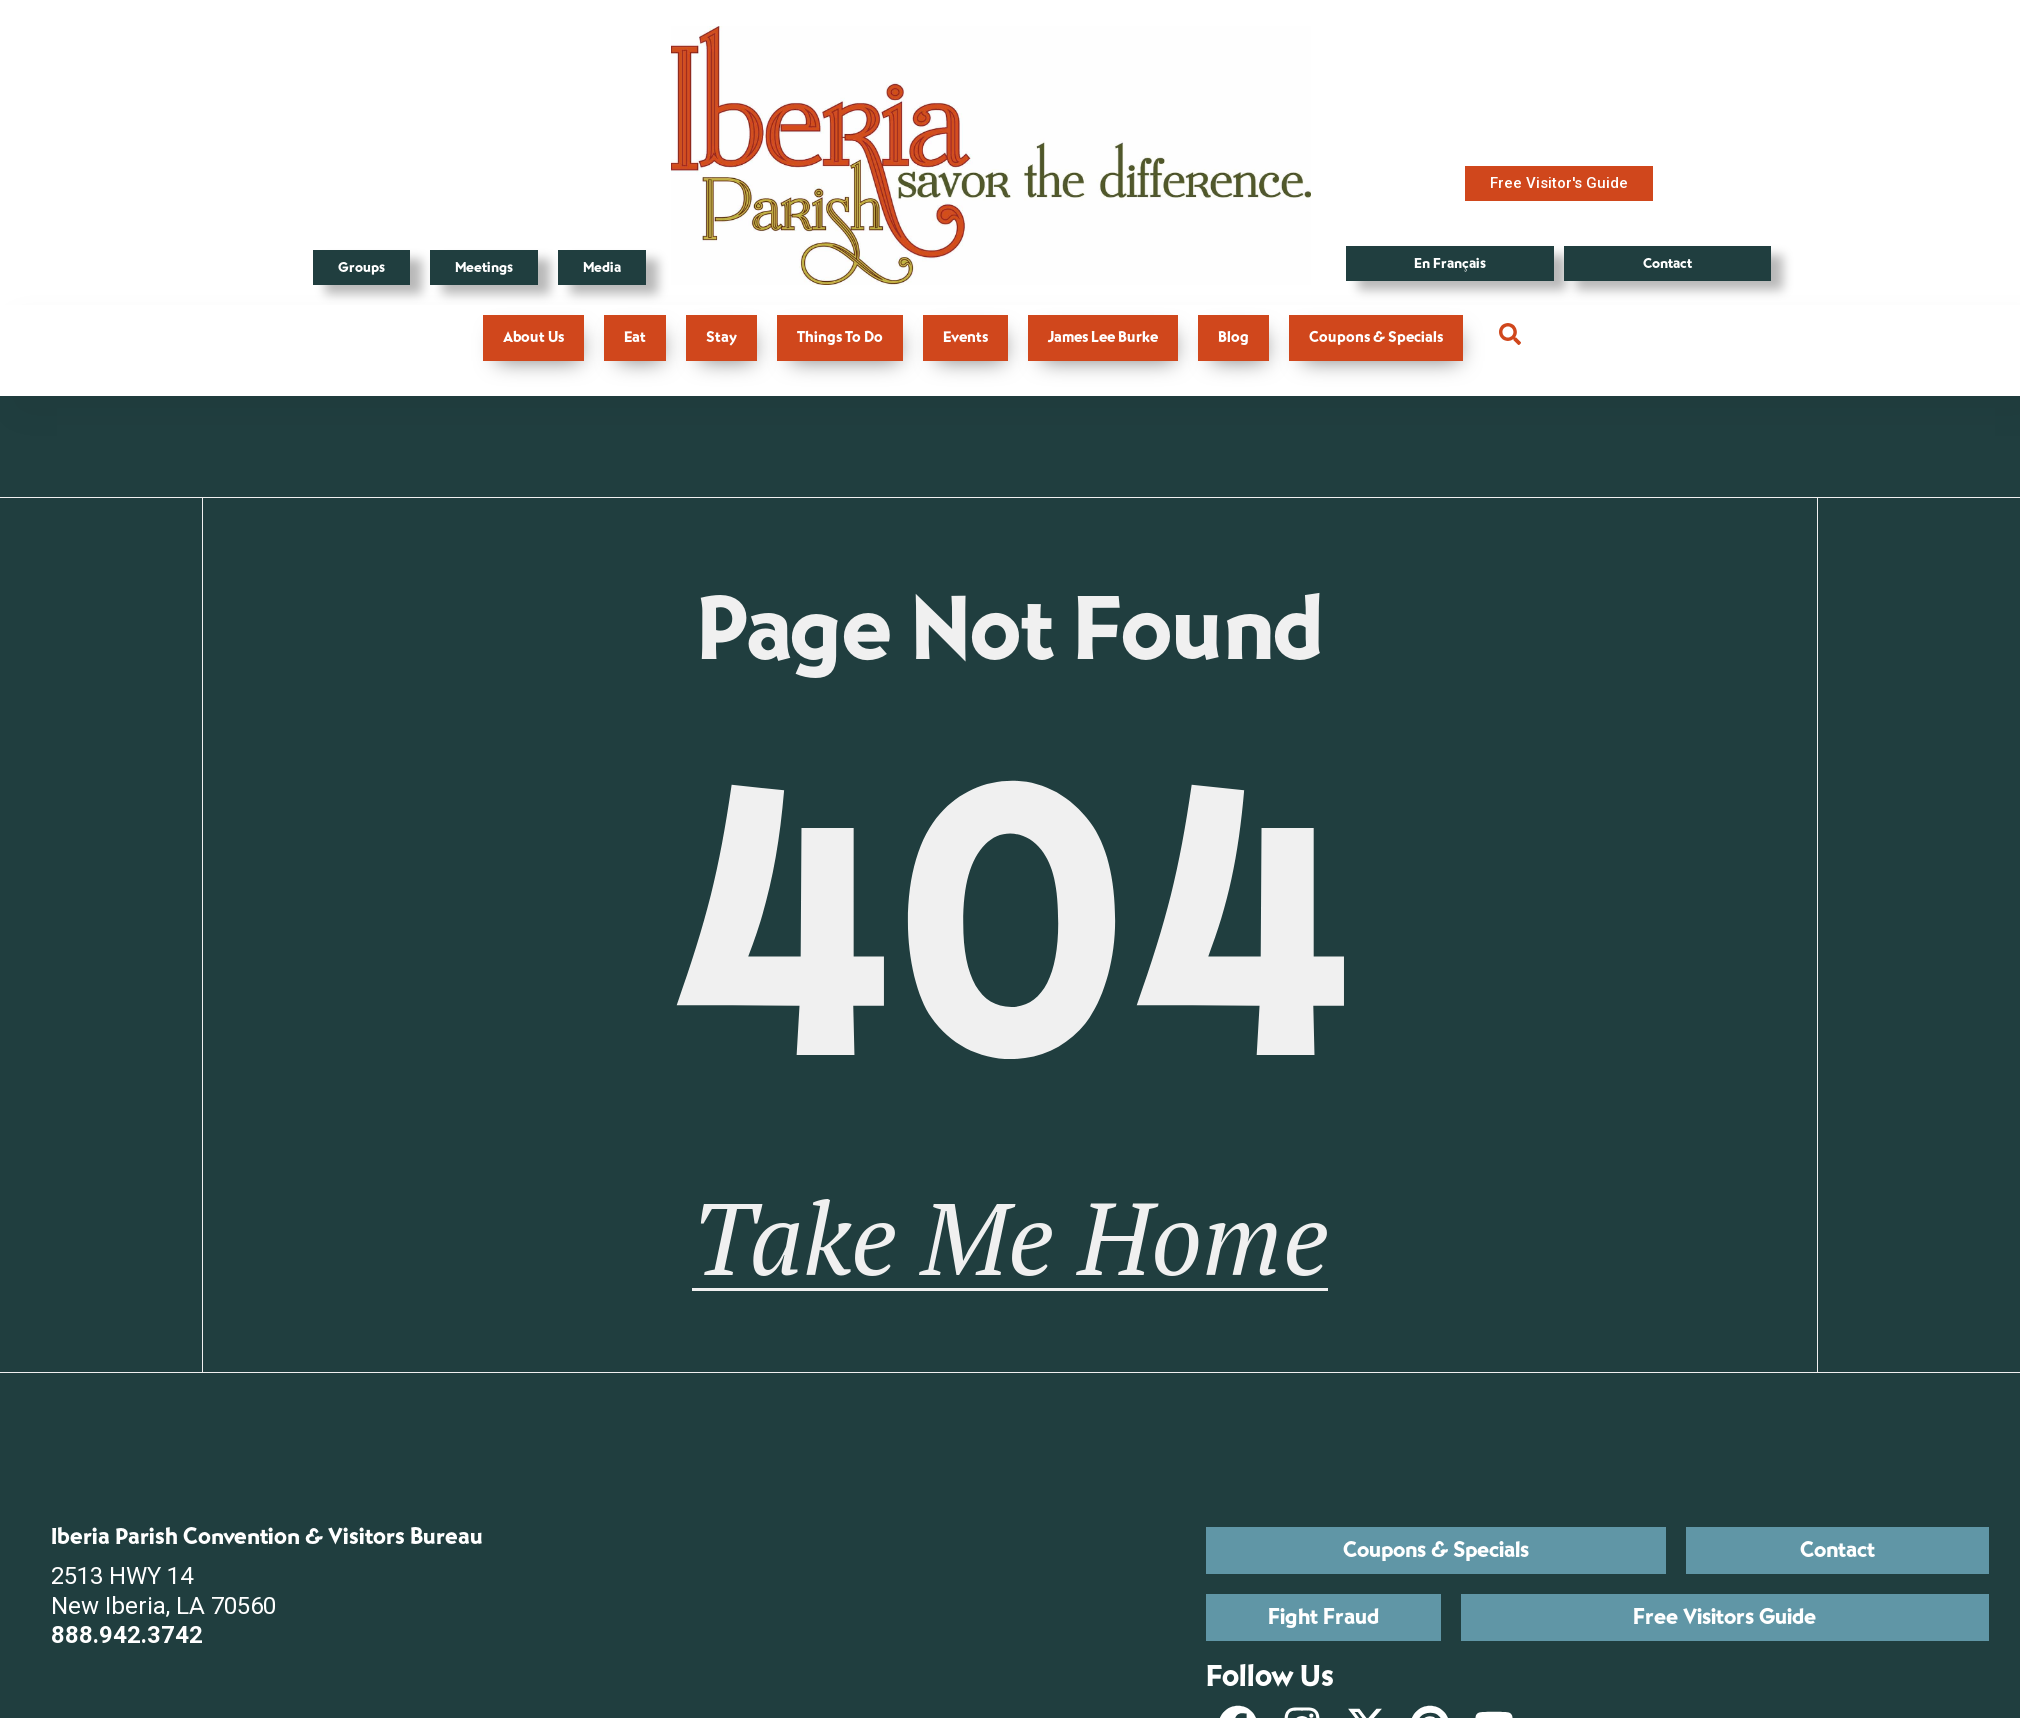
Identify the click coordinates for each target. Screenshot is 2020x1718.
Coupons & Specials (1376, 337)
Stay (721, 337)
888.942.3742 (127, 1636)
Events (965, 337)
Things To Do (840, 337)
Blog (1233, 337)
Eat (635, 337)
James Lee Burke (1103, 337)
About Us (533, 337)
